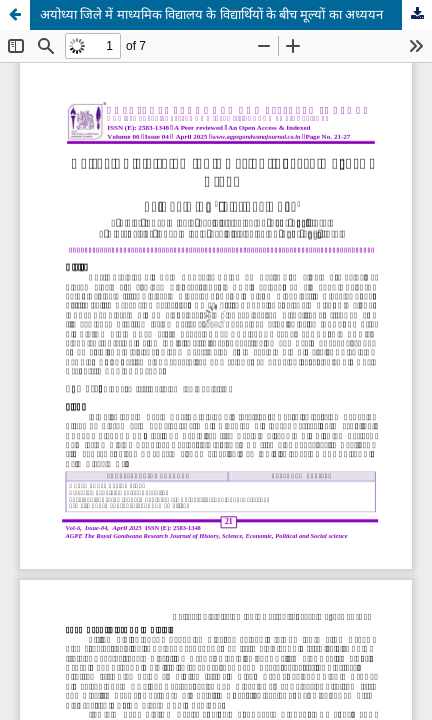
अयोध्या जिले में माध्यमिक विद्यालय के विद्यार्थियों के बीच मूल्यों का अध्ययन (211, 14)
